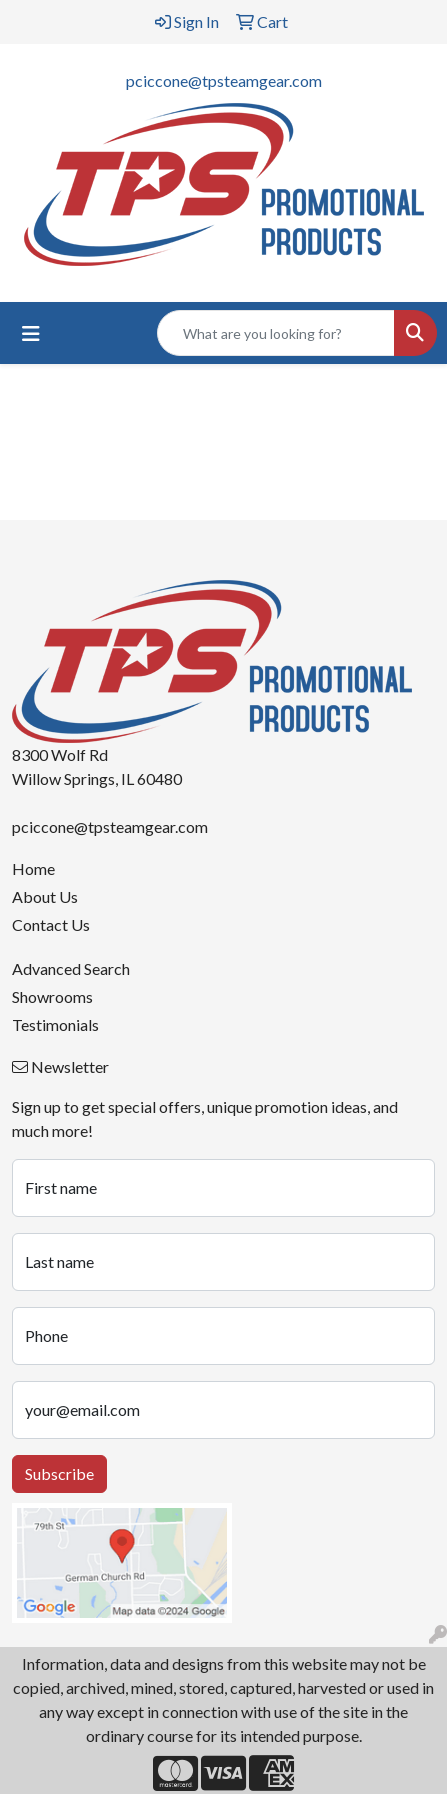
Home (33, 868)
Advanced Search (71, 968)
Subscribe (59, 1473)
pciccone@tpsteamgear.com (224, 80)
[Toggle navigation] (31, 333)
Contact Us (51, 924)
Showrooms (52, 996)
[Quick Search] (276, 333)
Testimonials (55, 1024)
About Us (45, 896)
